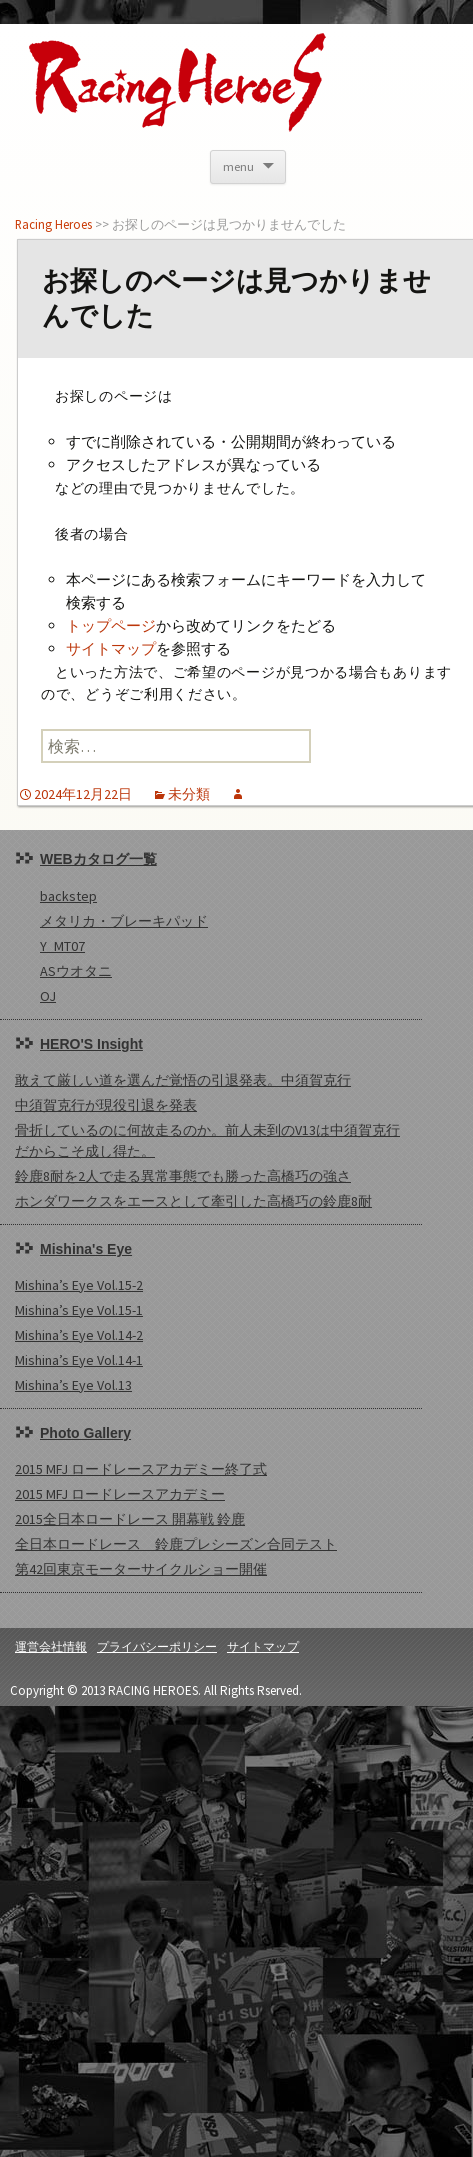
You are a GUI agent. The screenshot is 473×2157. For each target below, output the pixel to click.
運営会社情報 (51, 1646)
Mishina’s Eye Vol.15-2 (79, 1285)
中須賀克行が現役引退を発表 (106, 1105)
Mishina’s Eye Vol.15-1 (79, 1310)
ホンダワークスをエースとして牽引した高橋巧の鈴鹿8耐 (193, 1201)
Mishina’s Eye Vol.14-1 (79, 1360)
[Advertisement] (225, 1931)
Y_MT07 (62, 946)
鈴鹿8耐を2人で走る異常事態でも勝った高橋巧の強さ (183, 1176)
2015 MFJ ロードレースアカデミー (120, 1494)
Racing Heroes (53, 224)
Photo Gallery (85, 1433)
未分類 (189, 794)
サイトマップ (111, 648)
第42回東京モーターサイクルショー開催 (141, 1569)
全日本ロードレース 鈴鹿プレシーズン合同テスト (176, 1544)
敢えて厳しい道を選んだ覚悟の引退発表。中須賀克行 (183, 1080)
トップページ (111, 625)
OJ (48, 996)
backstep (68, 896)
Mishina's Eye (86, 1249)
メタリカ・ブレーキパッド (124, 921)
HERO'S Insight (91, 1044)
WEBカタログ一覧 (98, 859)
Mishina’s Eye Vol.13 (73, 1385)
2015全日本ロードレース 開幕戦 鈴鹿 (130, 1519)
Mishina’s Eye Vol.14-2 (79, 1335)
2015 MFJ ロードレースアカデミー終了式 (141, 1469)
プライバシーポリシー (157, 1646)
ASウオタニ (76, 971)
